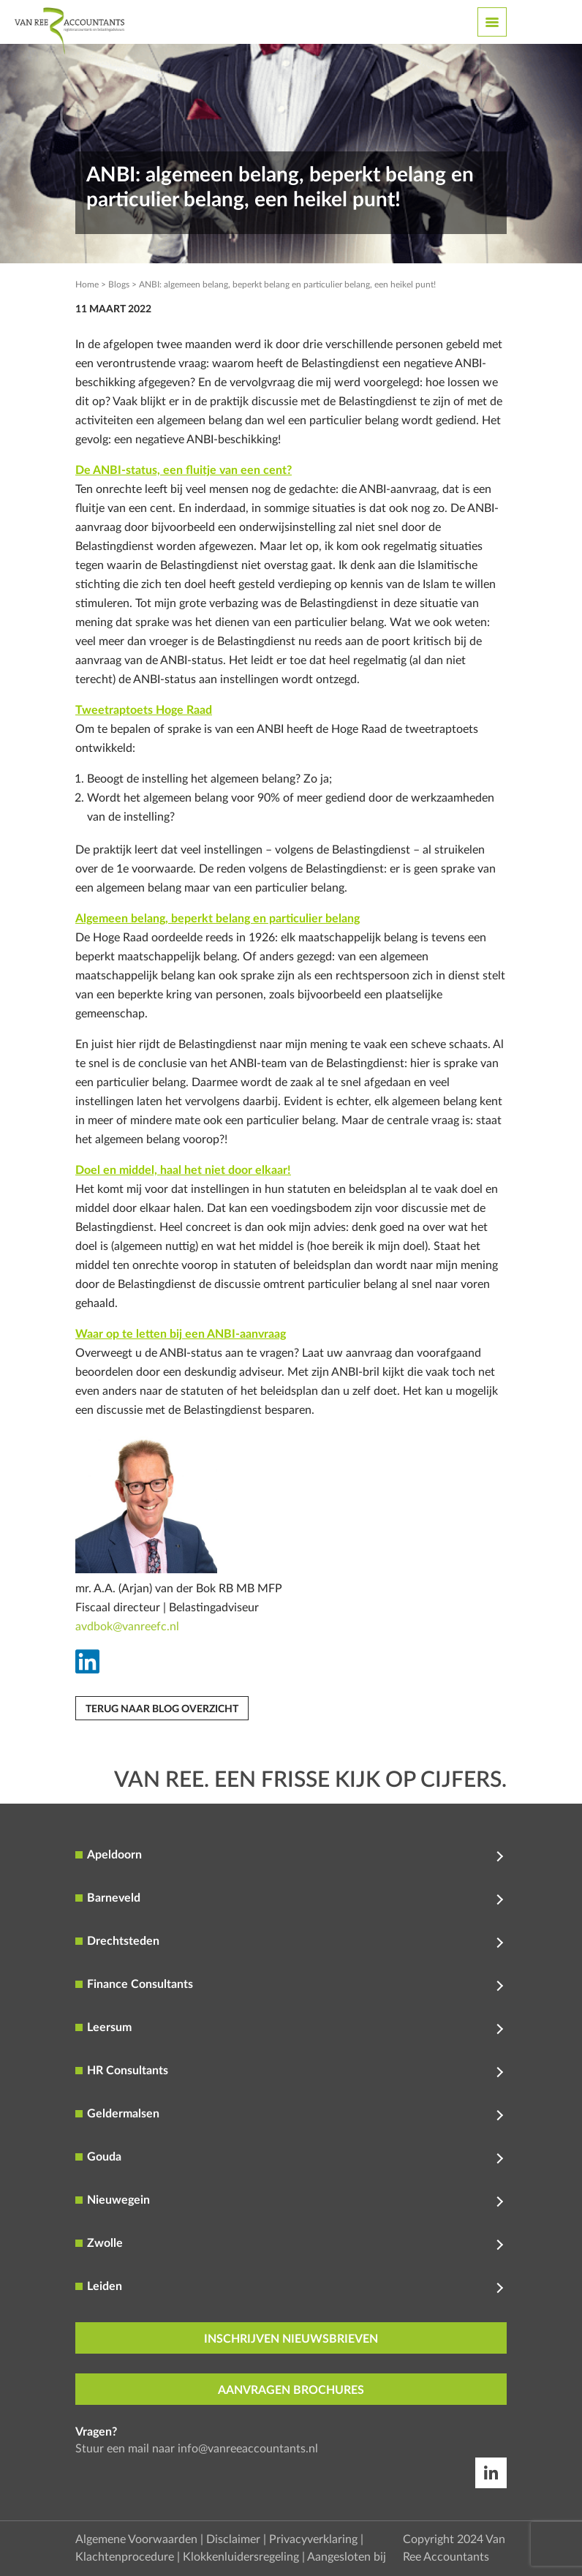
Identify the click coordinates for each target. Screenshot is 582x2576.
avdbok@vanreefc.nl (127, 1626)
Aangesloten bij (346, 2557)
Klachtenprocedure (124, 2557)
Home (87, 284)
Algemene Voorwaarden (136, 2539)
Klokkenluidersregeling (241, 2557)
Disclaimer (233, 2539)
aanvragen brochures (291, 2390)
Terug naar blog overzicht (162, 1709)
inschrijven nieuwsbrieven (291, 2339)
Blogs (118, 284)
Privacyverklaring (313, 2539)
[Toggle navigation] (492, 22)
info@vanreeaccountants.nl (248, 2449)
